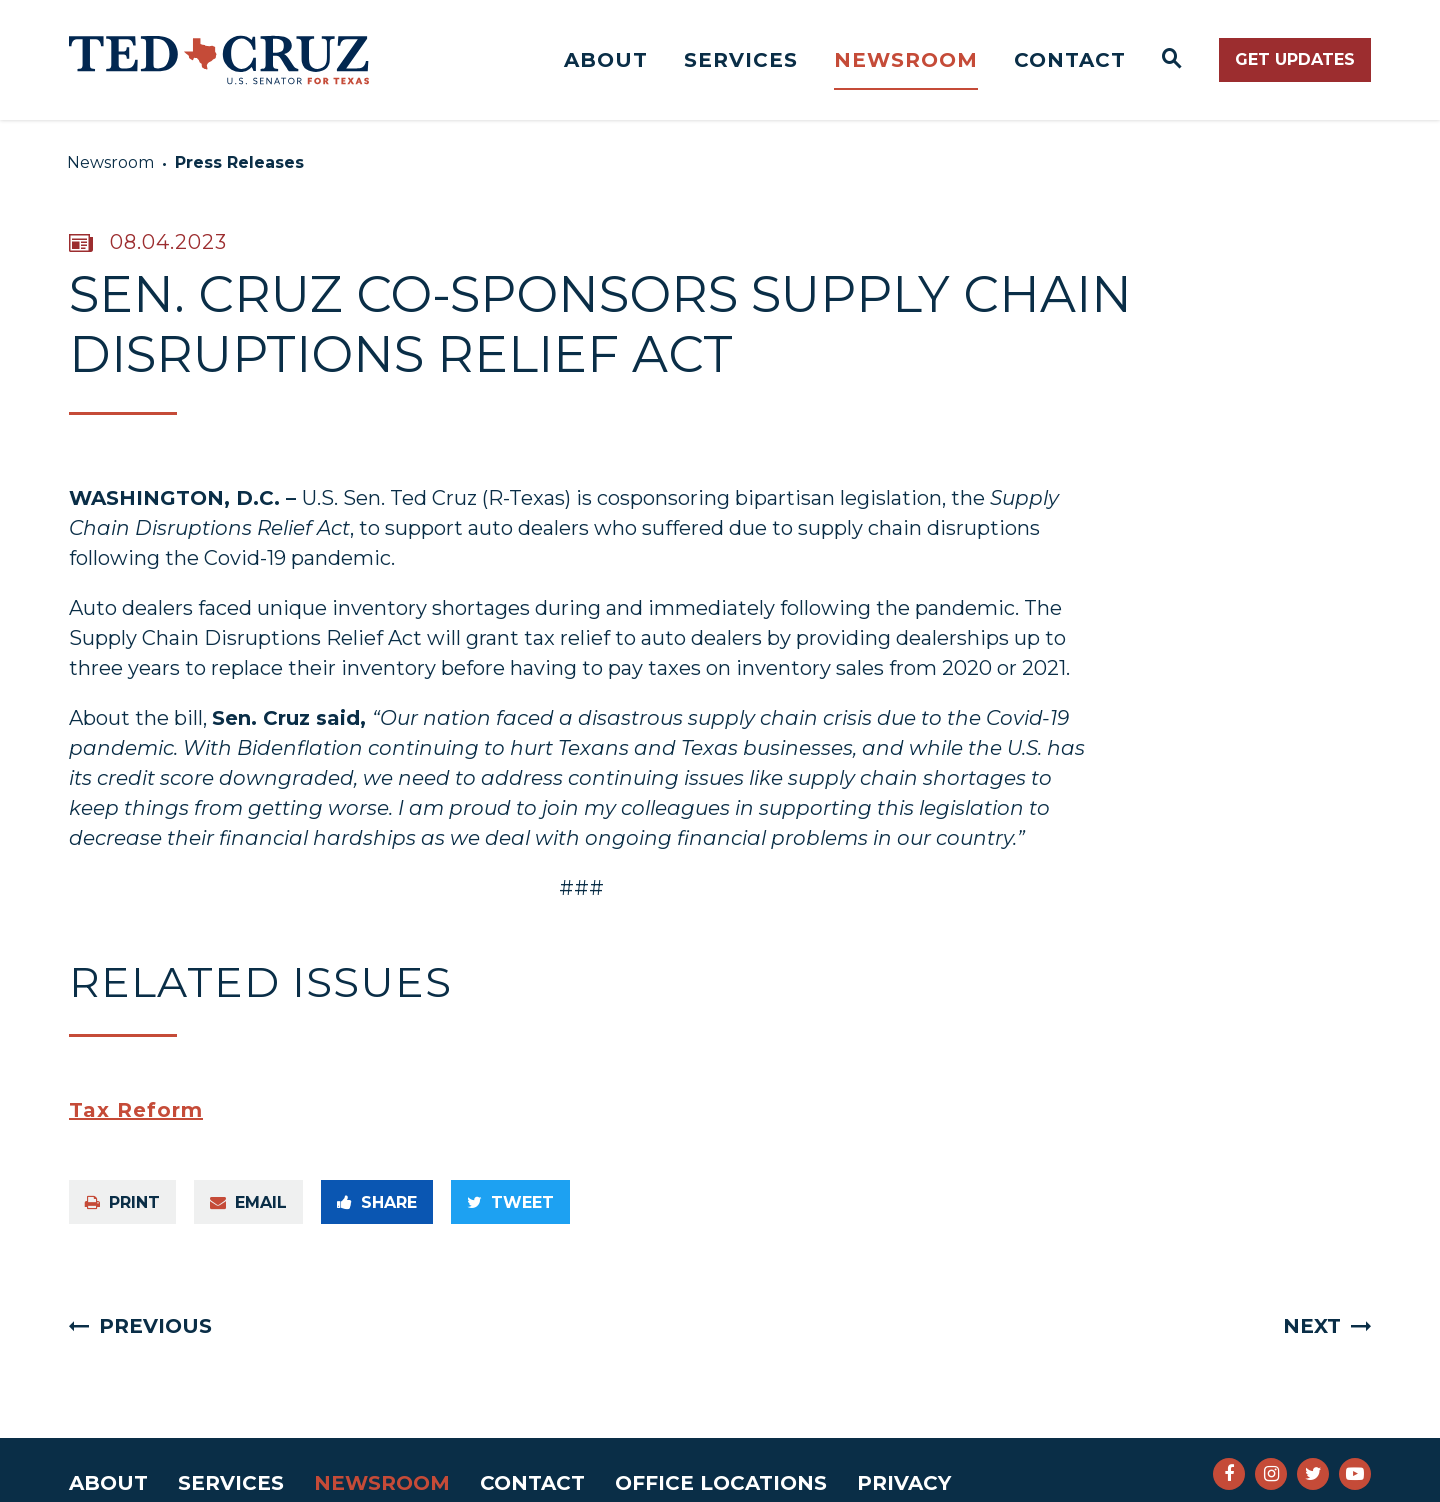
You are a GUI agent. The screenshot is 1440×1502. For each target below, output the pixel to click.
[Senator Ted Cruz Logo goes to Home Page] (219, 60)
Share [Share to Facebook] (377, 1202)
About (606, 60)
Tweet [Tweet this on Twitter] (510, 1202)
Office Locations (721, 1483)
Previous (155, 1326)
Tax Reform (136, 1110)
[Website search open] (1172, 60)
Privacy (904, 1483)
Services (741, 60)
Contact (1070, 60)
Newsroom (906, 60)
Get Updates (1295, 59)
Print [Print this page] (122, 1202)
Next (1312, 1326)
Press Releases (239, 162)
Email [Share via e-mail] (248, 1202)
